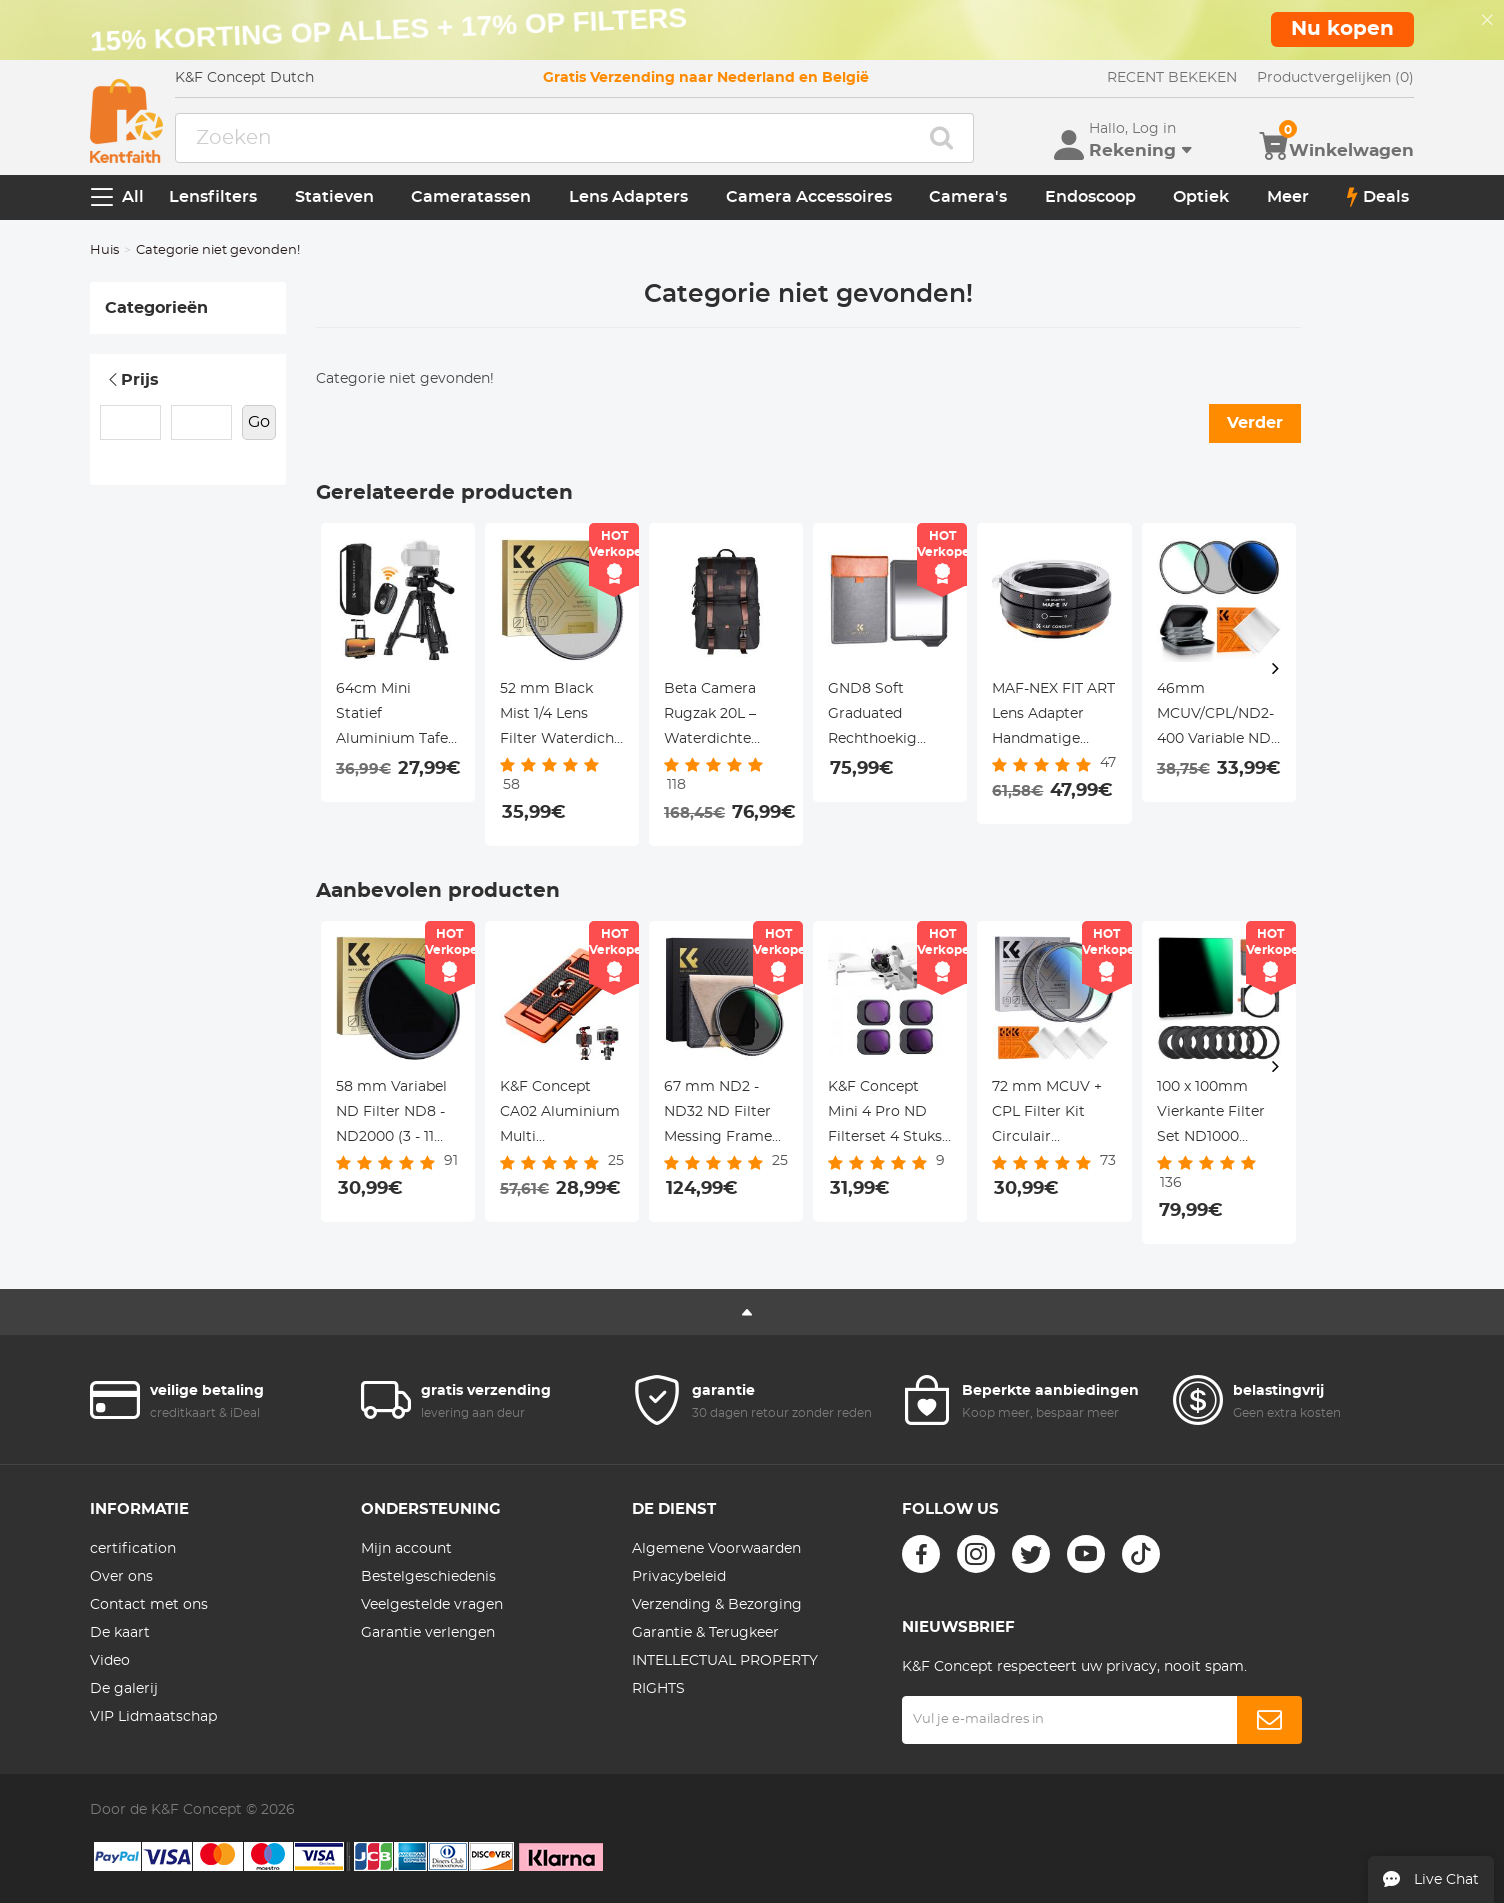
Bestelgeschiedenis (428, 1577)
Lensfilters (213, 197)
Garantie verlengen (428, 1633)
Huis (104, 250)
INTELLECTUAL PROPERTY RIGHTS (725, 1675)
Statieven (334, 197)
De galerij (124, 1689)
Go (259, 422)
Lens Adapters (628, 197)
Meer (1288, 197)
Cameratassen (471, 197)
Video (110, 1661)
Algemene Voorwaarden (716, 1549)
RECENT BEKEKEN (1172, 78)
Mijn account (406, 1549)
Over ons (121, 1577)
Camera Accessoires (809, 197)
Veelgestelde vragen (432, 1605)
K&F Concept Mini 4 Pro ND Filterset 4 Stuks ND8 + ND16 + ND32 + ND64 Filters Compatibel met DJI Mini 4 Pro (885, 1115)
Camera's (968, 197)
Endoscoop (1090, 197)
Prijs (132, 380)
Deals (1378, 197)
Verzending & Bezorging (717, 1605)
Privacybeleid (679, 1577)
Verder (1255, 423)
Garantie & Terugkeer (705, 1633)
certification (133, 1549)
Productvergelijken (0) (1335, 78)
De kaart (120, 1633)
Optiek (1201, 197)
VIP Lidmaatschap (153, 1717)
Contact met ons (149, 1605)
